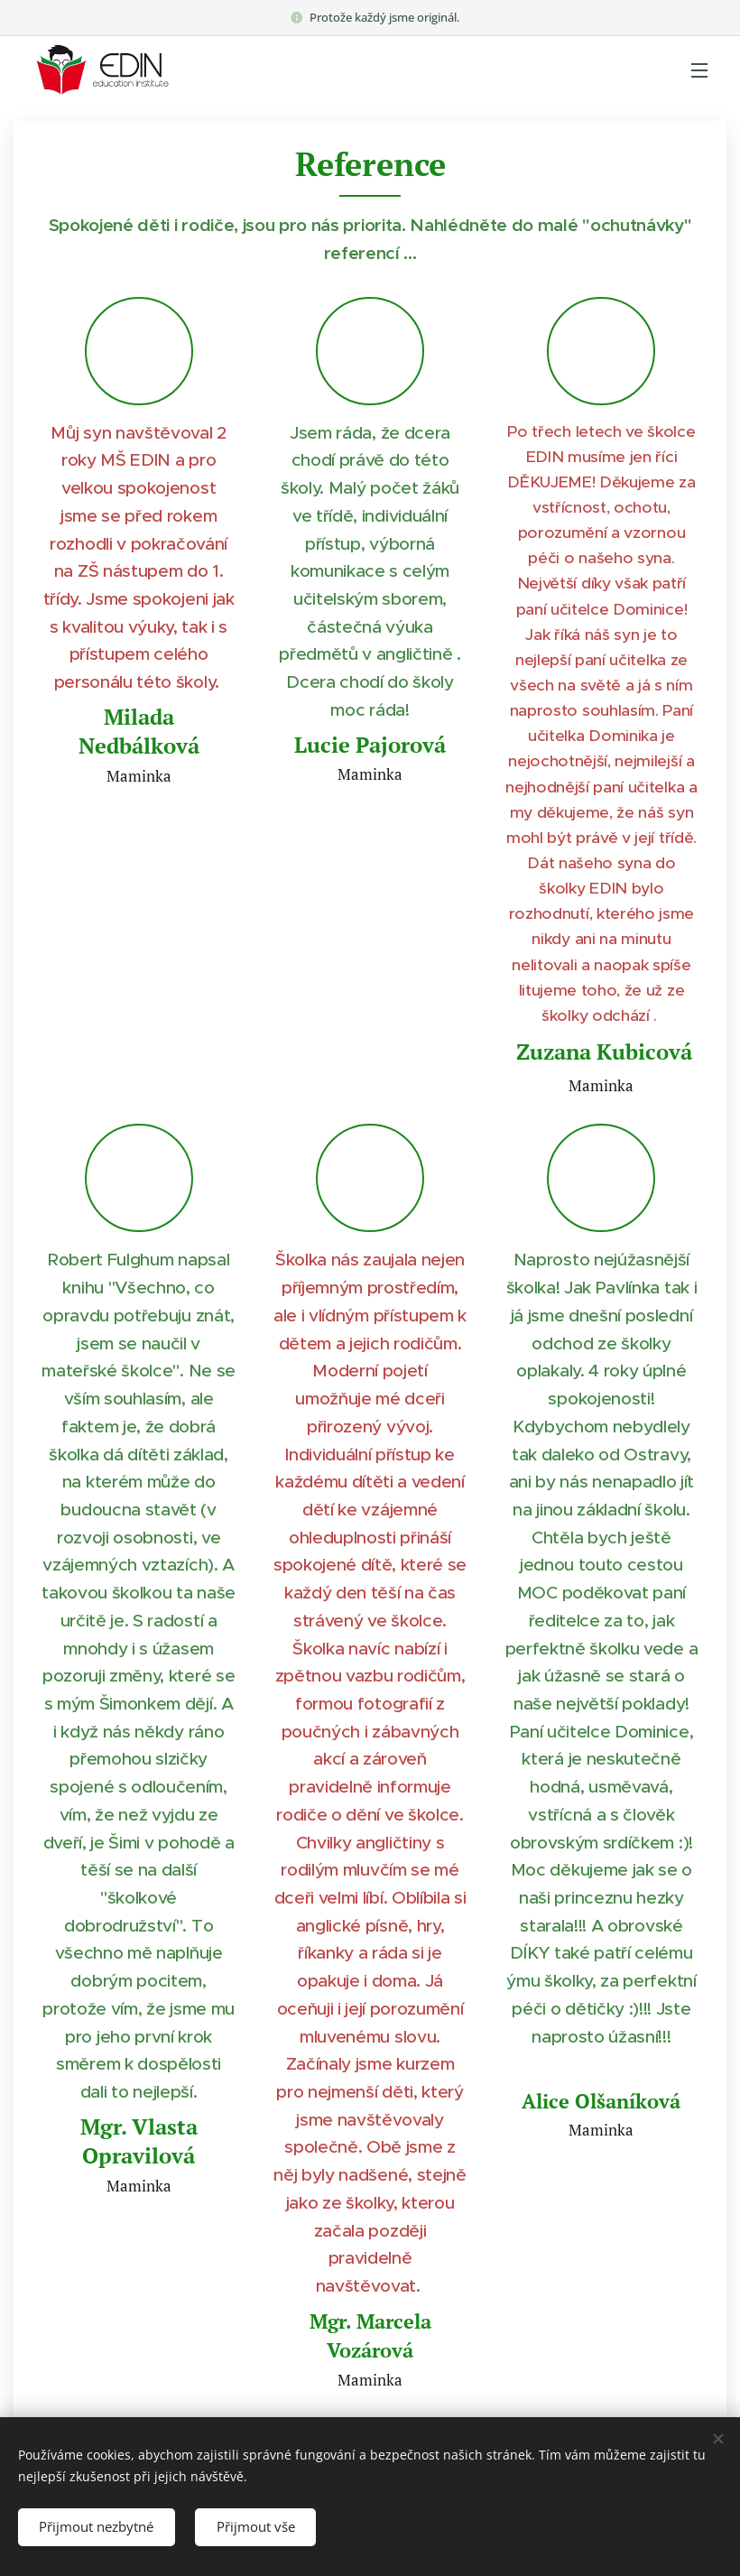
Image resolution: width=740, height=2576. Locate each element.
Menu (699, 70)
